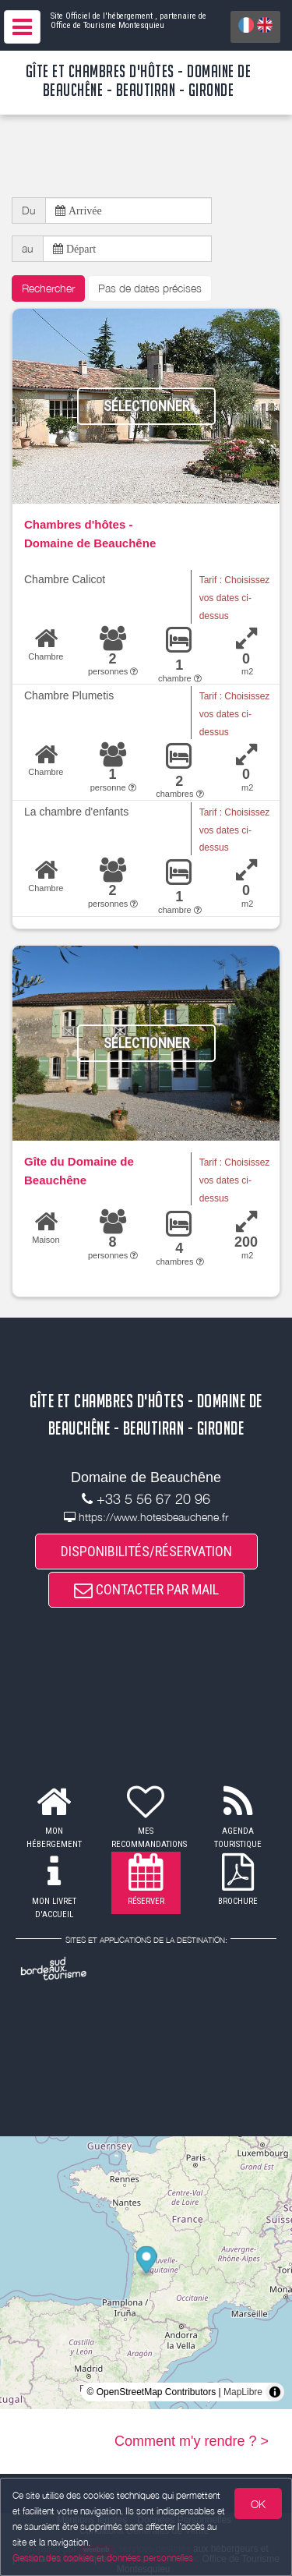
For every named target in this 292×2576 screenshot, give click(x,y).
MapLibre (242, 2392)
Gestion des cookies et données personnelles (102, 2558)
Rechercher (48, 288)
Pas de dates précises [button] (150, 288)
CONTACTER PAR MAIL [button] (146, 1589)
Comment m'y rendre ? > (191, 2441)
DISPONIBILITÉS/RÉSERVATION (146, 1551)
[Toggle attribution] (275, 2392)
